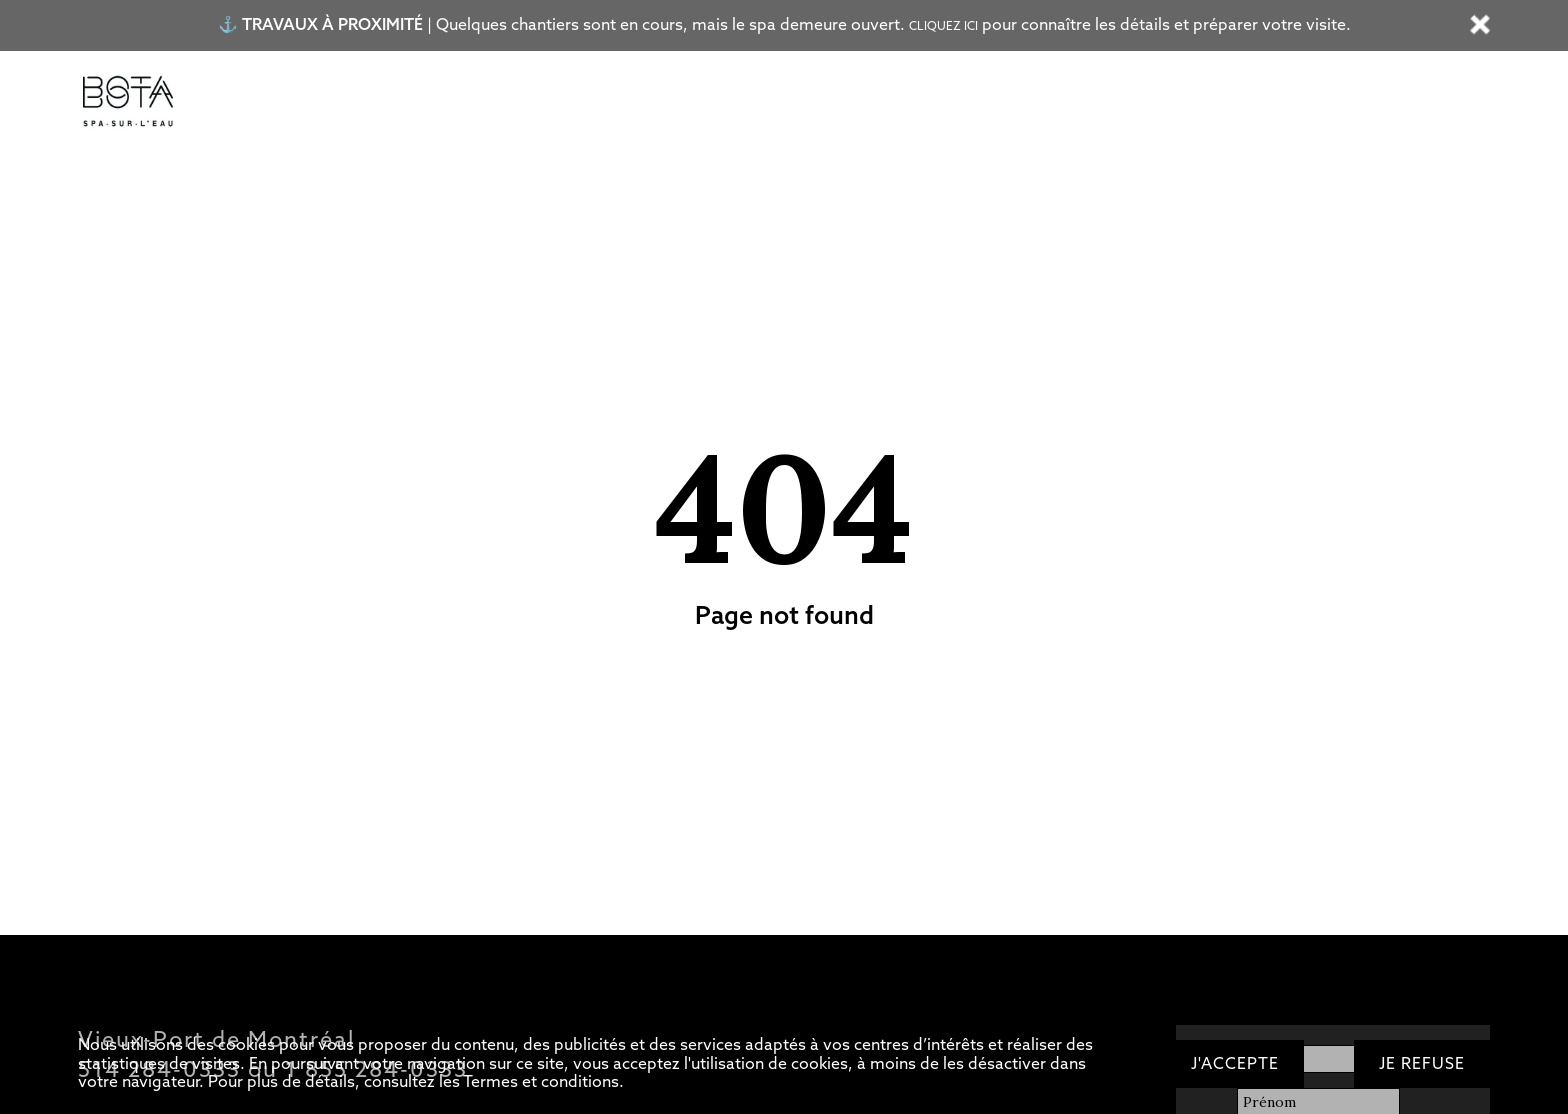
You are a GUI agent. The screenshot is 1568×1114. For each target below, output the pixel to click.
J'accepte (1235, 1063)
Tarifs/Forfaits (298, 103)
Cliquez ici (943, 26)
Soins (542, 103)
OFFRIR (1056, 103)
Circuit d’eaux (435, 103)
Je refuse (1422, 1063)
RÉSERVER (1163, 103)
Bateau (742, 103)
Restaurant (639, 103)
